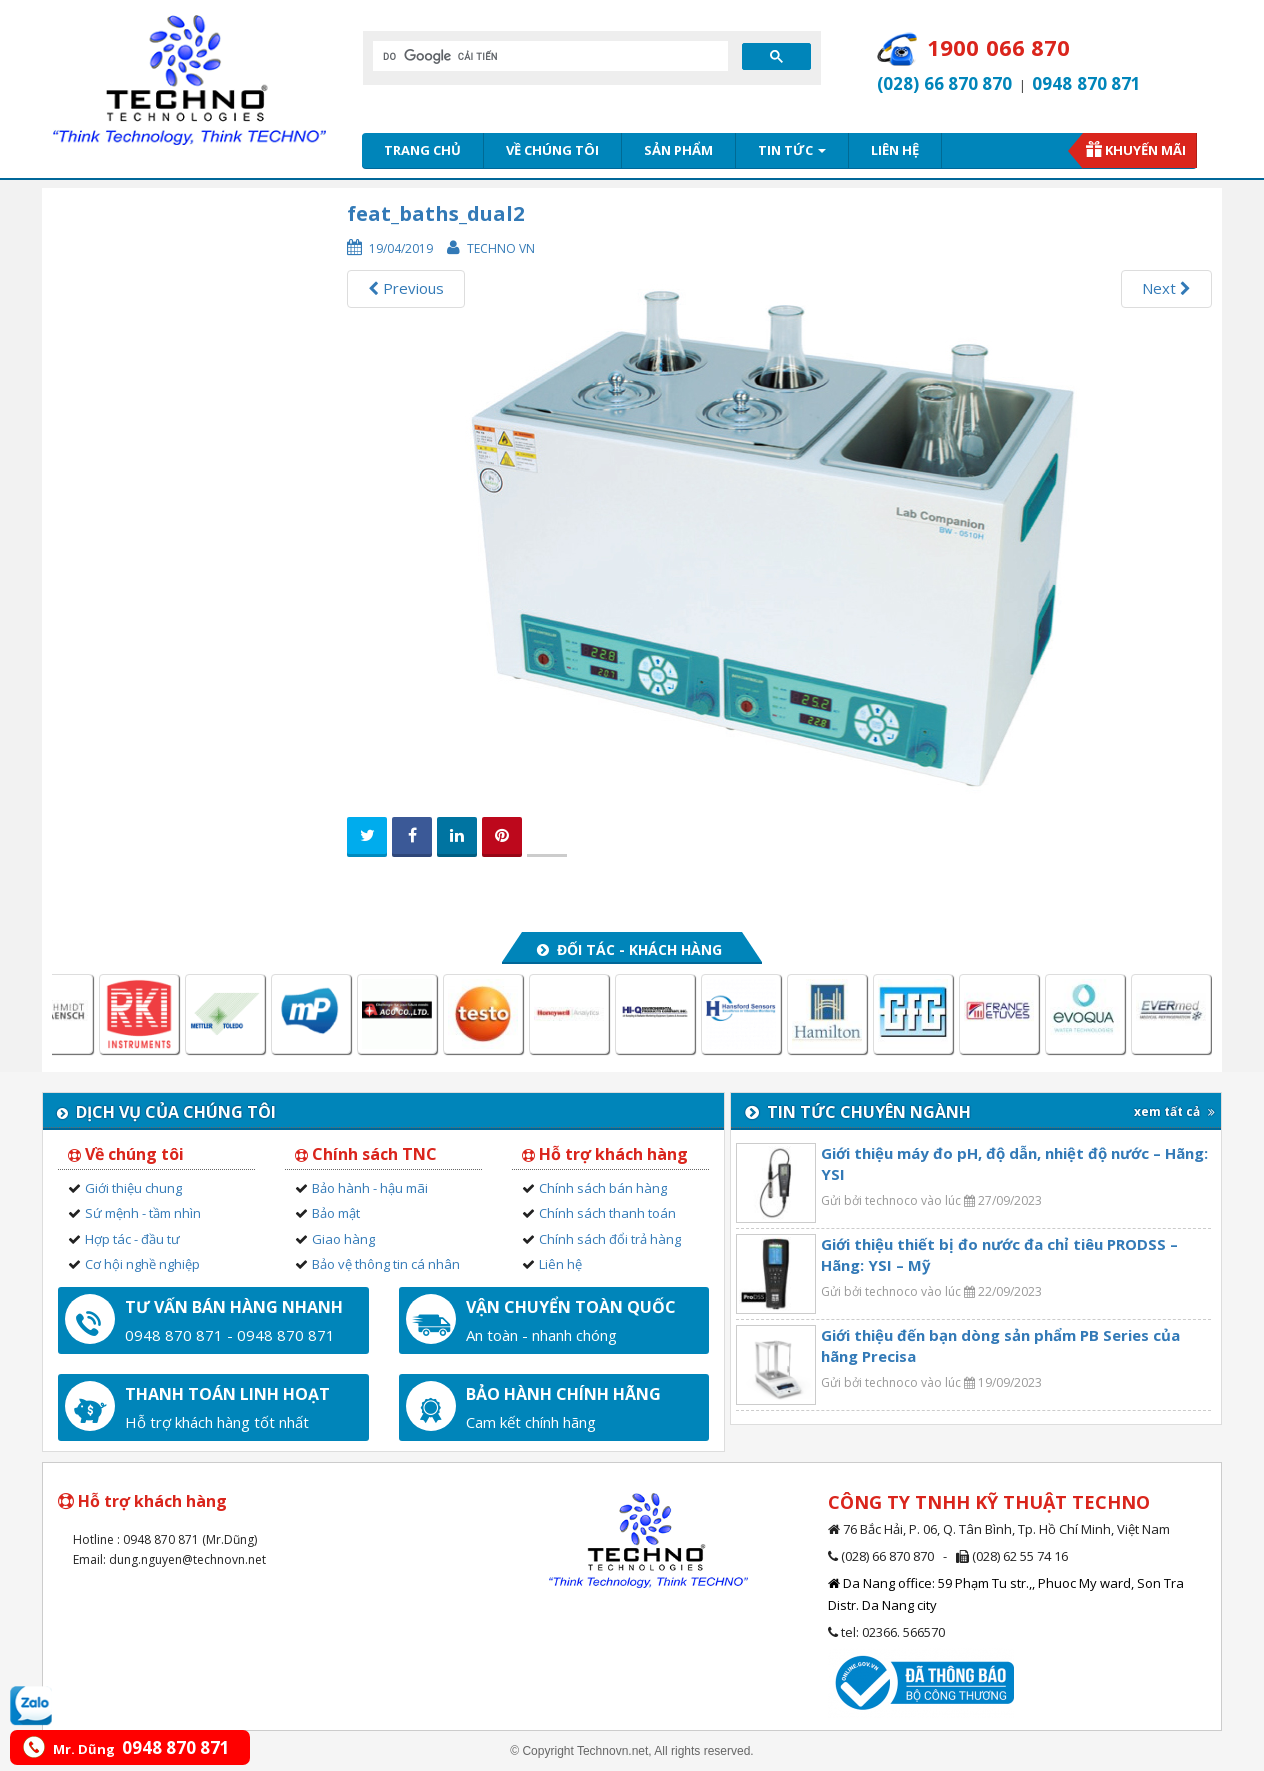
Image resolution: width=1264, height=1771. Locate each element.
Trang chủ (422, 150)
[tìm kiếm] (548, 56)
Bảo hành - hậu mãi (370, 1188)
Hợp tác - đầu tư (132, 1239)
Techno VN (501, 248)
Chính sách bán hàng (603, 1188)
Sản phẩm (678, 150)
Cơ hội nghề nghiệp (142, 1264)
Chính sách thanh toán (607, 1213)
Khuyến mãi (1145, 150)
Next (1166, 288)
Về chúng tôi (552, 150)
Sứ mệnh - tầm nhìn (143, 1213)
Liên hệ (895, 150)
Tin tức (792, 150)
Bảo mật (336, 1213)
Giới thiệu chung (133, 1188)
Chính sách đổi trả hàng (610, 1239)
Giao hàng (343, 1239)
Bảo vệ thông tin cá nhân (386, 1264)
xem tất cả (1174, 1111)
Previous (406, 288)
